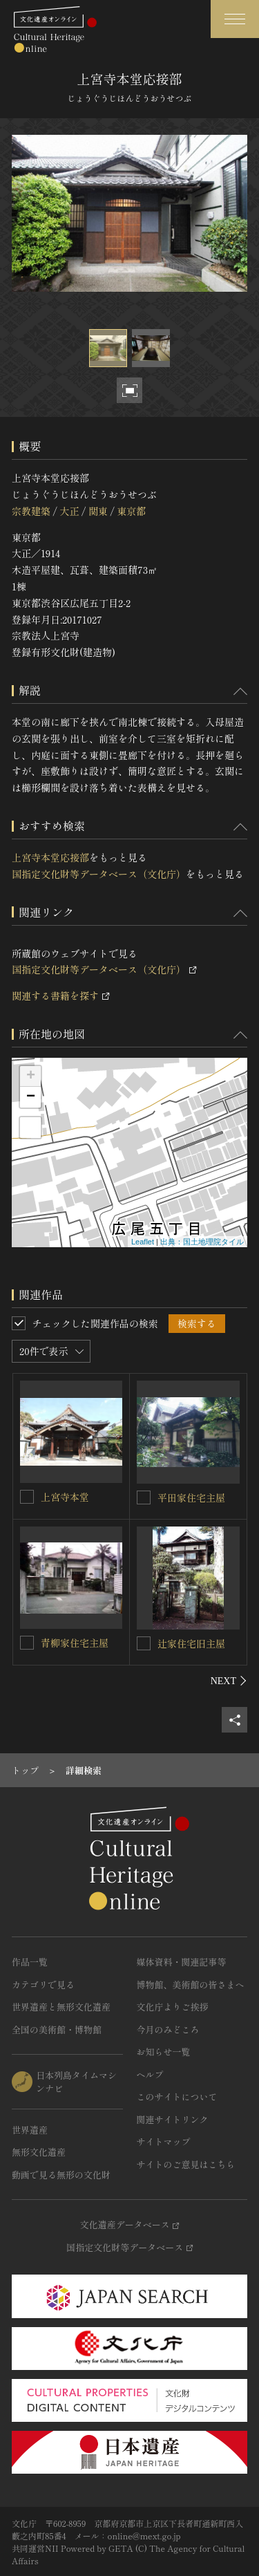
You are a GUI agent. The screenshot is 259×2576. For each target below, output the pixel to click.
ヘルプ (150, 2074)
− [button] (30, 1097)
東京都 (131, 511)
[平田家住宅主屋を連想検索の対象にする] (144, 1497)
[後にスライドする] (229, 1681)
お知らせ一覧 (164, 2051)
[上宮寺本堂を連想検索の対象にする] (27, 1497)
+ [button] (30, 1076)
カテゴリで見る (43, 1984)
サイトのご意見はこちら (186, 2164)
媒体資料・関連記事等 (182, 1961)
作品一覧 (30, 1961)
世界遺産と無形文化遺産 (61, 2006)
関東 (98, 511)
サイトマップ (164, 2141)
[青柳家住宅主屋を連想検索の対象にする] (27, 1643)
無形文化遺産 (39, 2151)
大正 (69, 511)
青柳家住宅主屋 (74, 1643)
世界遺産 (30, 2129)
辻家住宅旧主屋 (191, 1643)
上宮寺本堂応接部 (50, 857)
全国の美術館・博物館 (57, 2029)
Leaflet (142, 1242)
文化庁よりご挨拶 (173, 2006)
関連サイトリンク (173, 2119)
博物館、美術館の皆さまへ (190, 1984)
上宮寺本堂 (65, 1497)
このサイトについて (177, 2096)
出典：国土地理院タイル (202, 1242)
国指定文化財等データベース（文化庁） (99, 874)
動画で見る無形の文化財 (61, 2174)
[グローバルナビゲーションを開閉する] (235, 19)
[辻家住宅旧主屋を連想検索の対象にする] (144, 1643)
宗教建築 (31, 511)
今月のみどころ (168, 2029)
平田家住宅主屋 (191, 1497)
